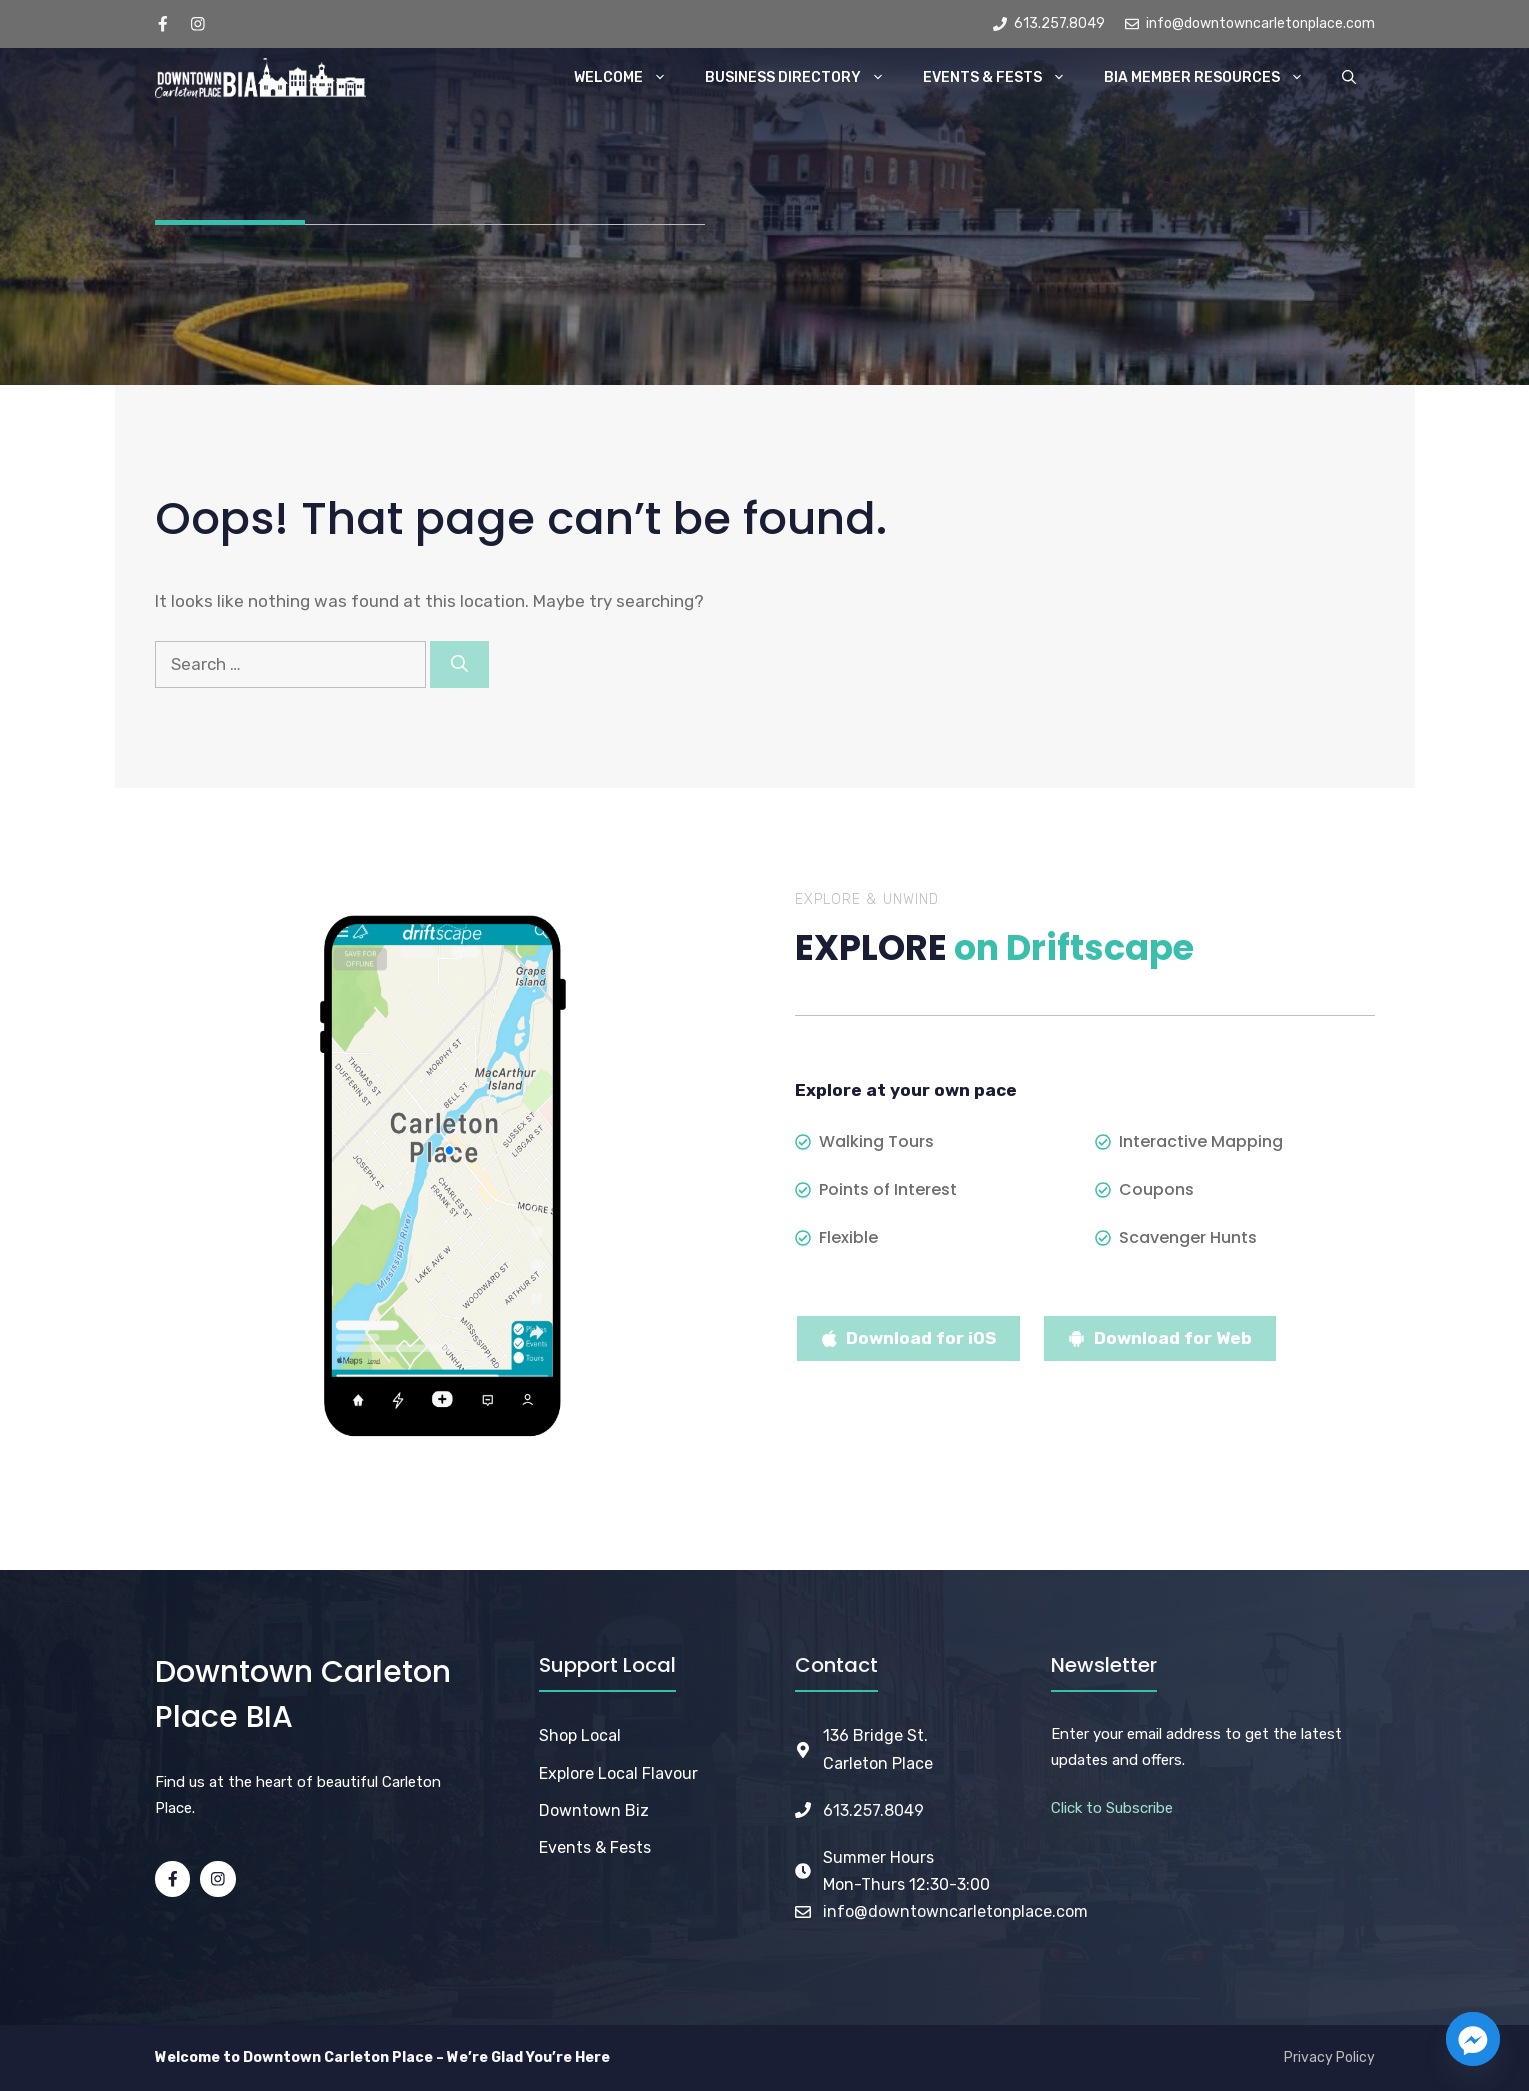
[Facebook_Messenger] (1473, 2039)
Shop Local (580, 1735)
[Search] (459, 665)
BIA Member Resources (1213, 78)
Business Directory (804, 78)
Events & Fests (1004, 78)
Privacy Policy (1329, 2057)
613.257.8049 (873, 1810)
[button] (1349, 78)
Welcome (630, 78)
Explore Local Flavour (618, 1773)
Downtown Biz (594, 1810)
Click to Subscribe (1112, 1808)
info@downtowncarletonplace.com (955, 1911)
